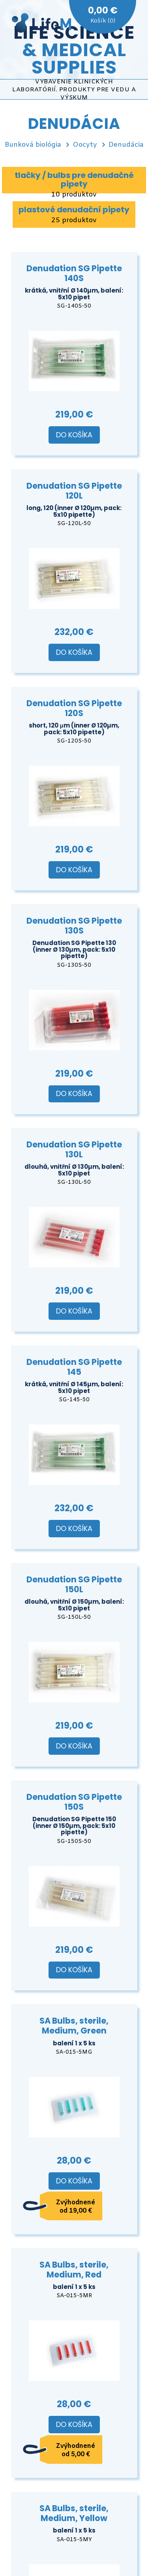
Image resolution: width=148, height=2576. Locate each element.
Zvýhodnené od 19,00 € (75, 2206)
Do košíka (74, 435)
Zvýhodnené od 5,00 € (75, 2450)
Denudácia (126, 144)
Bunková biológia (33, 144)
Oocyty (85, 144)
